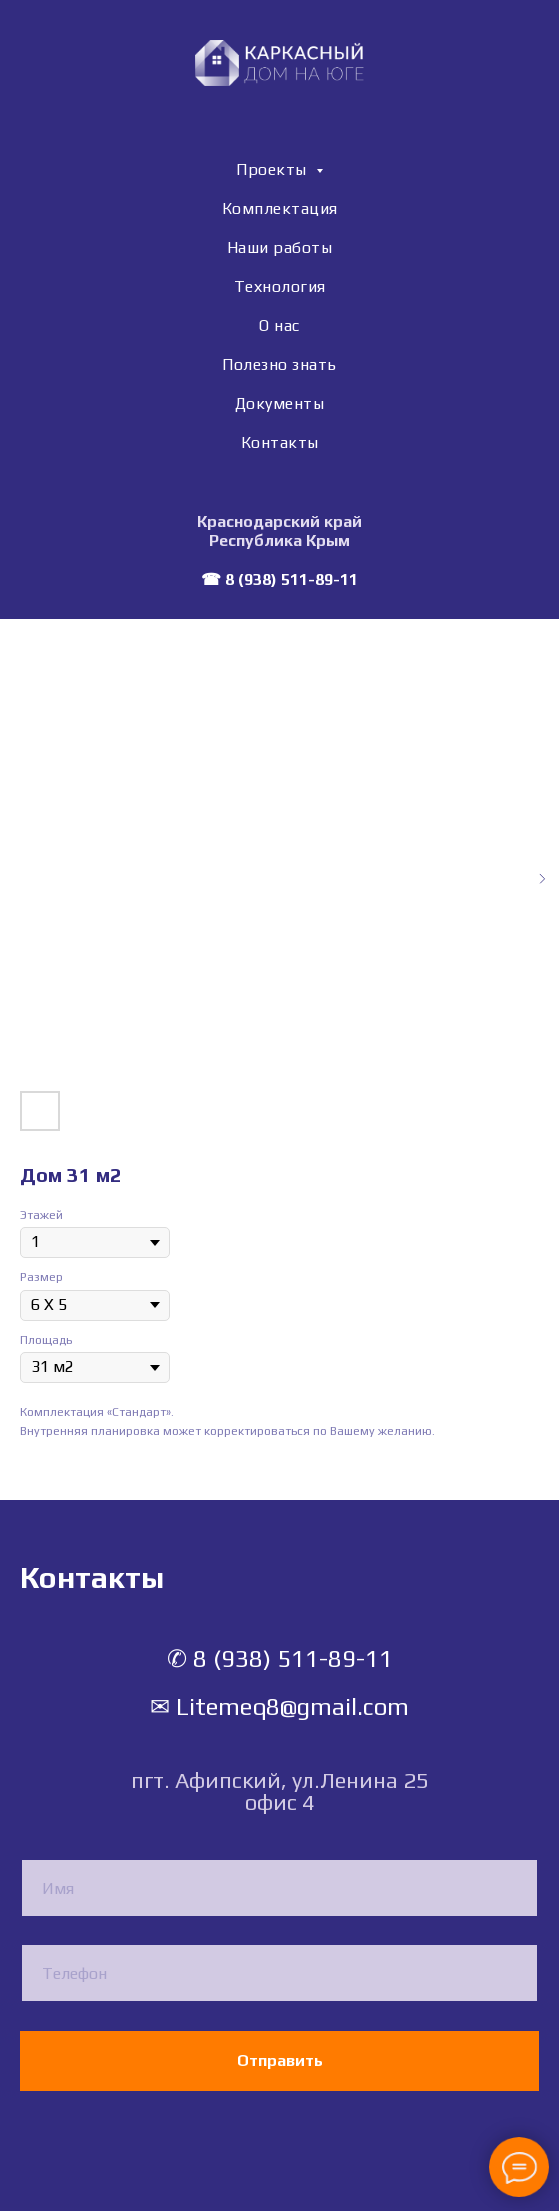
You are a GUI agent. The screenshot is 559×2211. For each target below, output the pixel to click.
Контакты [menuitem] (280, 442)
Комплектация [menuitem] (280, 208)
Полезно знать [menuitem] (279, 364)
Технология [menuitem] (280, 286)
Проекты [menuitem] (273, 169)
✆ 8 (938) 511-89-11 (280, 1658)
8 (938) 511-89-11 (291, 579)
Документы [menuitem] (280, 403)
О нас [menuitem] (279, 325)
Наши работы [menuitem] (280, 247)
